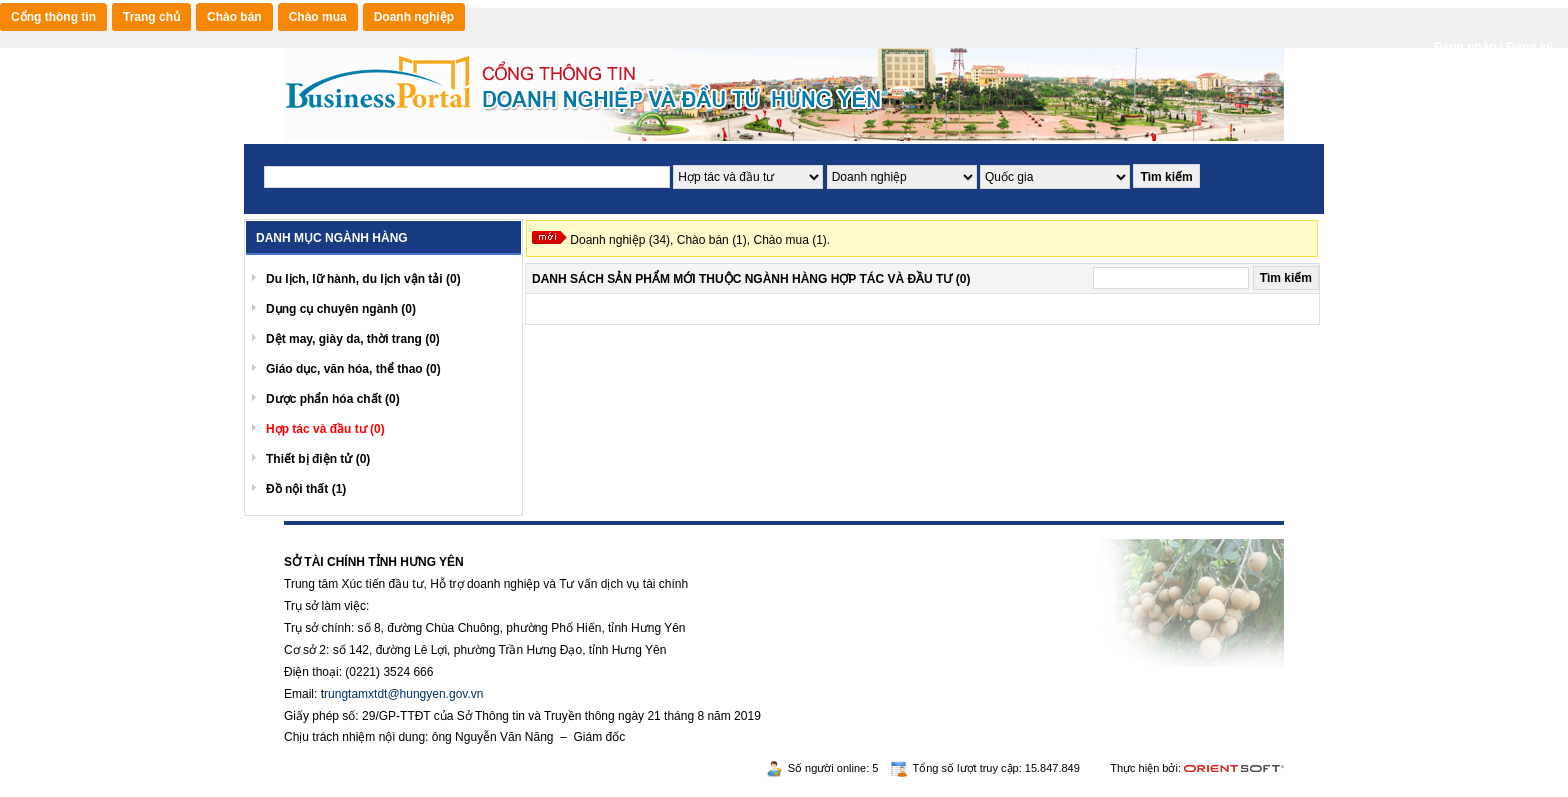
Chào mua (318, 17)
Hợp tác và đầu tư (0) (325, 429)
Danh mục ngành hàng (332, 238)
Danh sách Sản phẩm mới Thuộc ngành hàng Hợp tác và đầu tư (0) (751, 279)
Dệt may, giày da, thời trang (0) (353, 339)
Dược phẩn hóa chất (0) (333, 399)
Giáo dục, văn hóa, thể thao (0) (353, 369)
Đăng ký (1529, 47)
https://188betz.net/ (335, 532)
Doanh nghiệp (414, 17)
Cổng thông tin (53, 17)
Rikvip (405, 532)
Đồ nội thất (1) (306, 489)
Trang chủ (151, 17)
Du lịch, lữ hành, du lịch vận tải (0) (363, 279)
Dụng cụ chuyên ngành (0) (341, 309)
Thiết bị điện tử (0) (318, 459)
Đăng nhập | (1470, 47)
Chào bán (234, 17)
